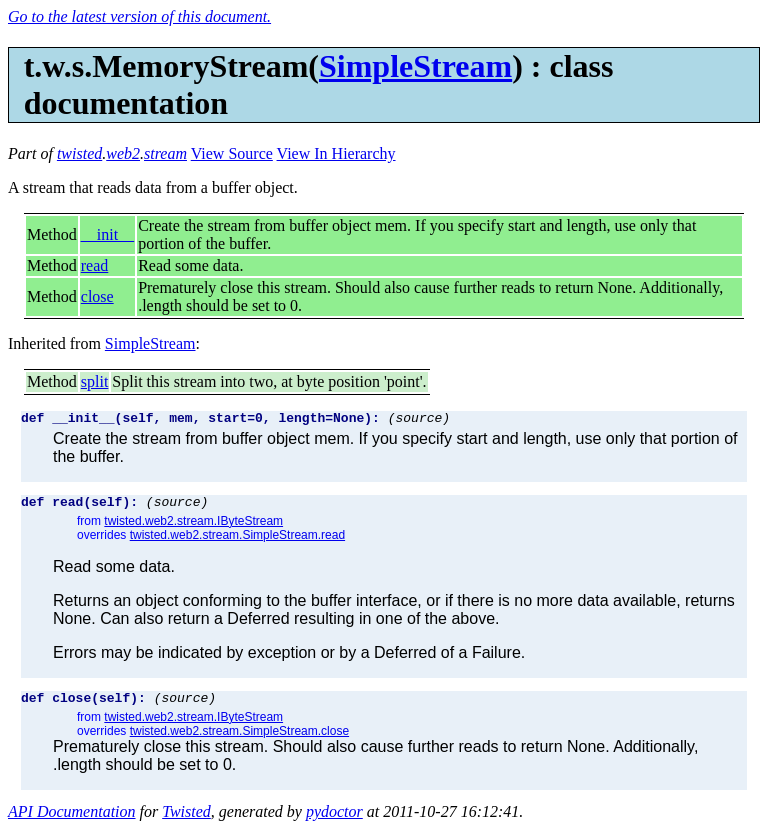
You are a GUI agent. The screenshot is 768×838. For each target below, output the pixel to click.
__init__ (107, 234)
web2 (123, 153)
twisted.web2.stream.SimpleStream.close (239, 740)
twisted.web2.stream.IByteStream (193, 527)
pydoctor (334, 820)
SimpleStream (415, 66)
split (95, 381)
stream (165, 153)
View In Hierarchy (336, 153)
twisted (79, 153)
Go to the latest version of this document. (139, 16)
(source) (419, 420)
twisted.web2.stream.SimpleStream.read (237, 541)
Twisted (186, 820)
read (95, 265)
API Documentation (72, 820)
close (97, 296)
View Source (232, 153)
